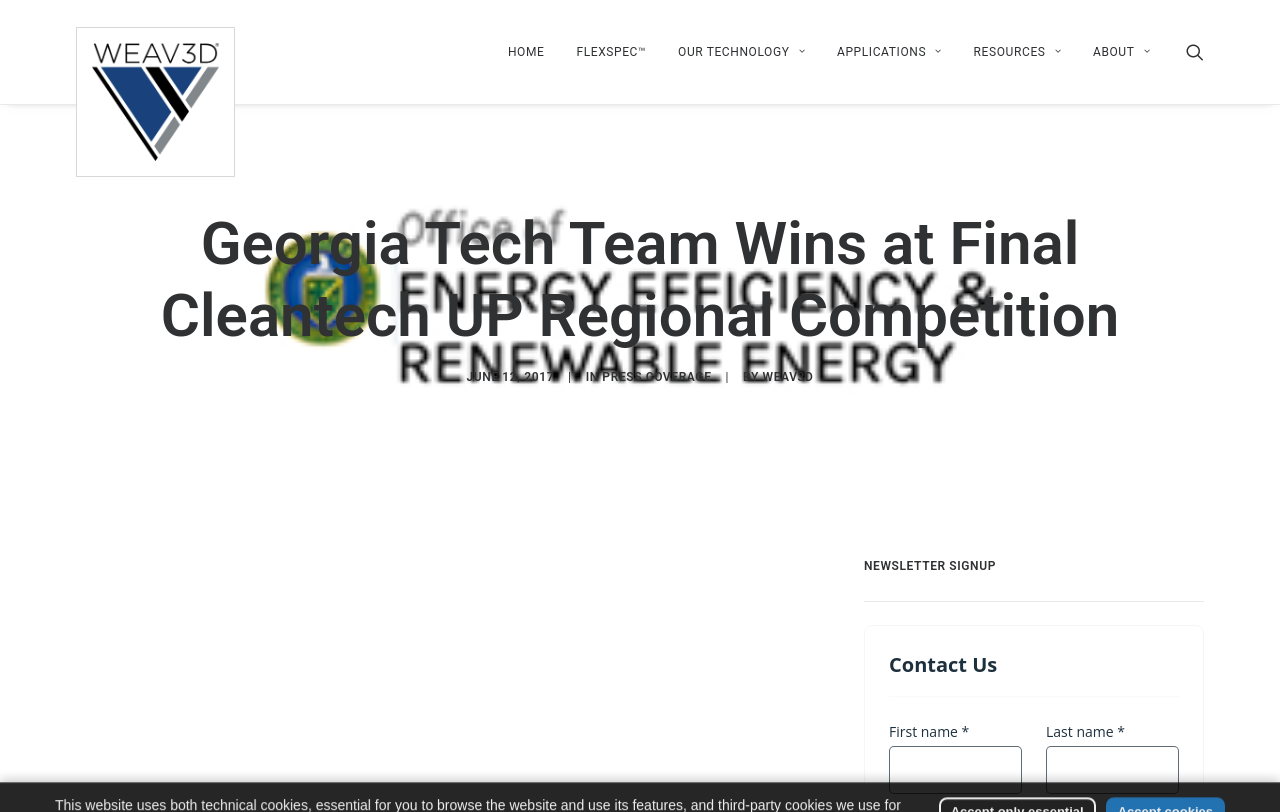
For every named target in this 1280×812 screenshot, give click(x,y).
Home (526, 52)
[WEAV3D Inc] (155, 52)
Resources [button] (1017, 52)
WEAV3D (788, 377)
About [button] (1121, 52)
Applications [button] (889, 52)
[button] (1195, 52)
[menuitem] (526, 52)
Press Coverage (656, 377)
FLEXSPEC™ (611, 52)
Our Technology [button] (741, 52)
